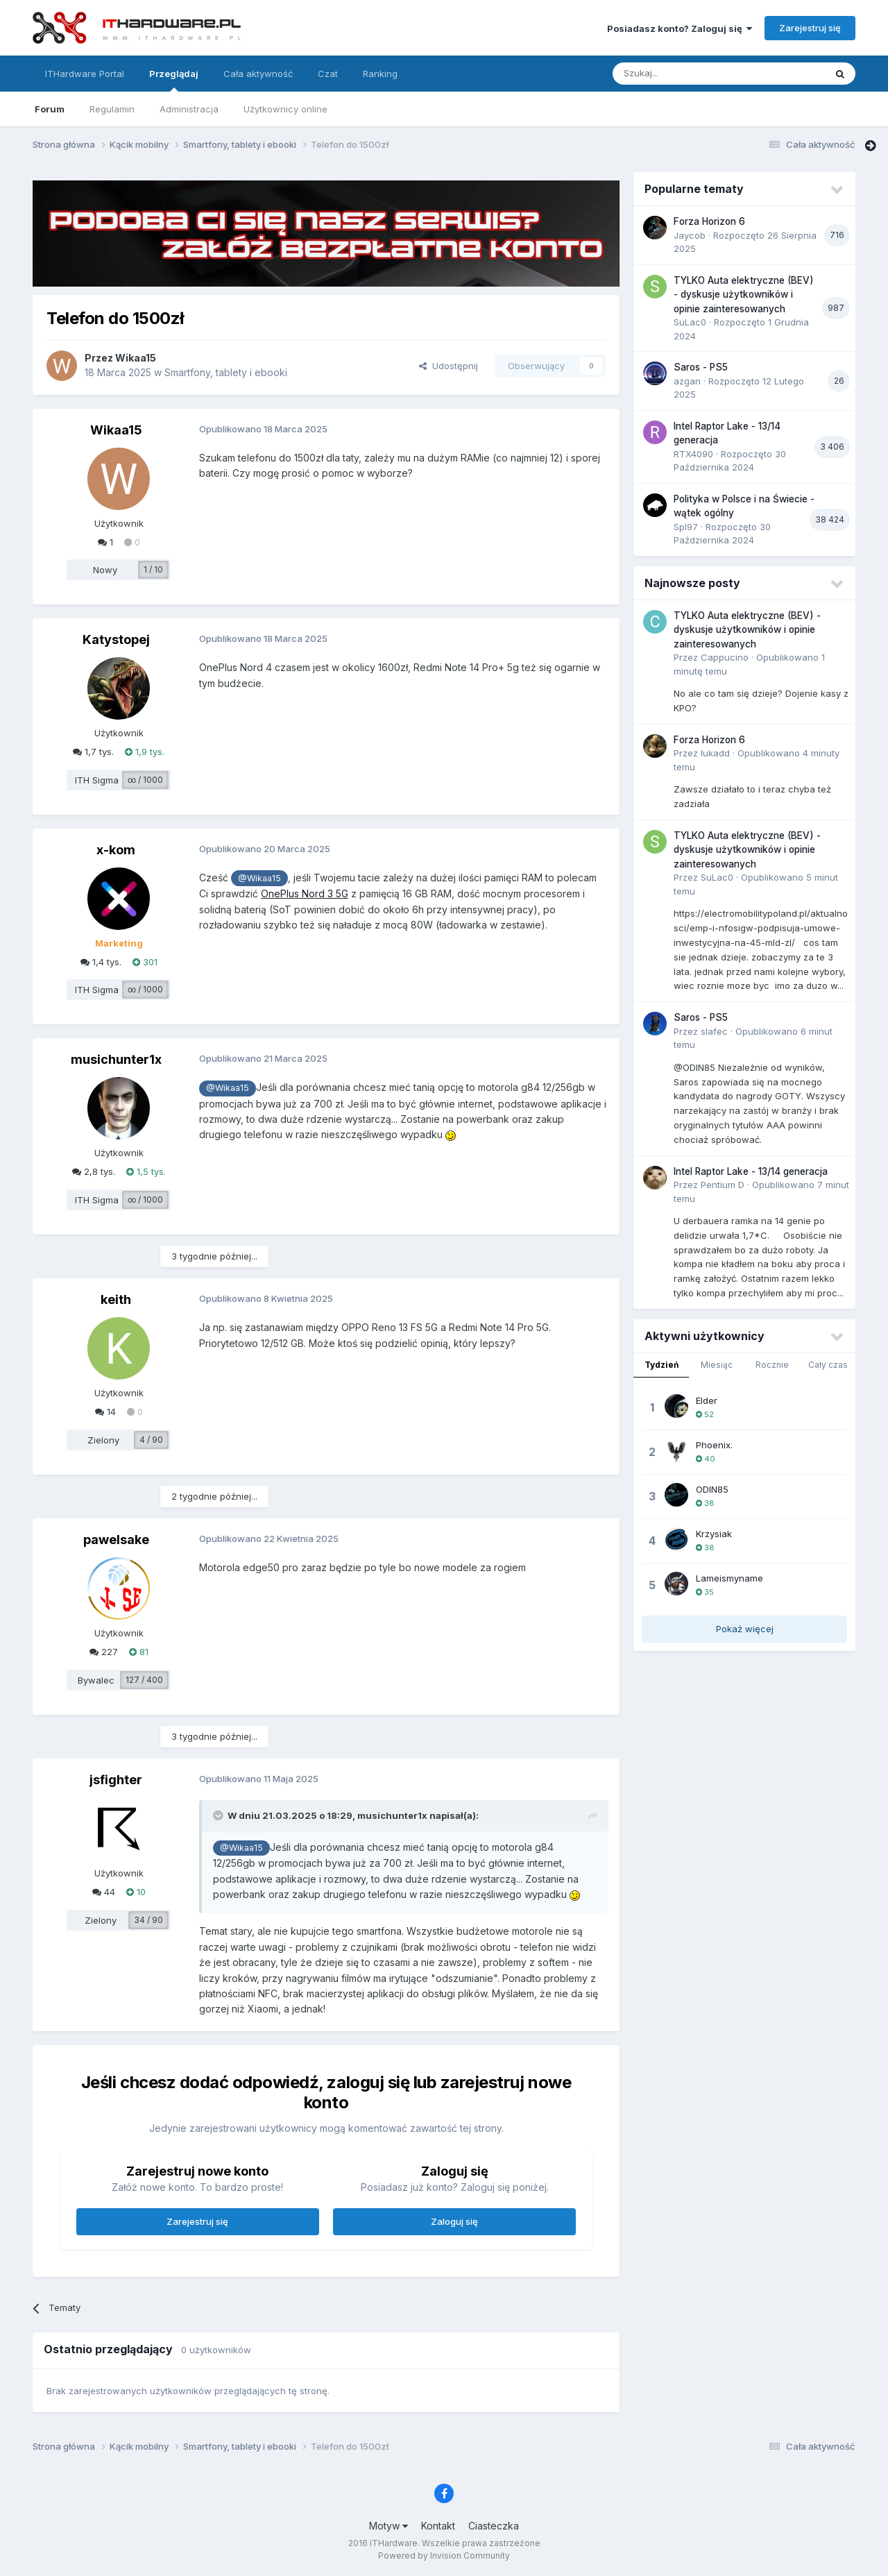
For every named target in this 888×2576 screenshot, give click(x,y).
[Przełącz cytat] (219, 1815)
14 (105, 1411)
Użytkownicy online (285, 109)
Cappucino (725, 657)
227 (103, 1651)
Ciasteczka (493, 2526)
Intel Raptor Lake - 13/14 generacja (751, 1171)
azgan (687, 381)
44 (103, 1891)
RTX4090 (693, 453)
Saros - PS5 (701, 367)
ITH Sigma (97, 780)
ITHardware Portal (84, 73)
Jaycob (690, 235)
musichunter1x (116, 1059)
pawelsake (116, 1539)
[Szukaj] (684, 73)
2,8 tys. (93, 1171)
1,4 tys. (100, 961)
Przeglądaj (173, 80)
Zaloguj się (454, 2221)
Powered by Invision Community (444, 2555)
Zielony (103, 1440)
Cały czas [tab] (828, 1364)
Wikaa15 (135, 358)
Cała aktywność (258, 73)
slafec (714, 1031)
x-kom (115, 849)
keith (116, 1299)
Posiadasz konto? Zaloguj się (679, 28)
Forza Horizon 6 (709, 221)
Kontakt (438, 2526)
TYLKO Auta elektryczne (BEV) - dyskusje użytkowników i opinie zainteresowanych (744, 294)
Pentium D (722, 1184)
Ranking (380, 73)
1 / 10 (153, 569)
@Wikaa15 (259, 878)
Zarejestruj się (810, 27)
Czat (328, 73)
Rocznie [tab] (772, 1364)
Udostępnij (448, 365)
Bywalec (96, 1680)
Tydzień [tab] (661, 1364)
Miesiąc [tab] (717, 1364)
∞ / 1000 (145, 779)
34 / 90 (148, 1920)
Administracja (189, 109)
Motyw (388, 2526)
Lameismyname (729, 1578)
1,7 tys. (93, 751)
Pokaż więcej (745, 1628)
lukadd (715, 753)
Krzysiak (714, 1533)
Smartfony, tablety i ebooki (225, 372)
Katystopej (116, 639)
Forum (50, 109)
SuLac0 (690, 322)
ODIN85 (712, 1489)
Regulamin (112, 109)
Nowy (105, 569)
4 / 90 (151, 1439)
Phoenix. (714, 1444)
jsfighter (115, 1779)
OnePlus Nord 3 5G (304, 893)
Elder (706, 1400)
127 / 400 (144, 1680)
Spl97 (686, 526)
